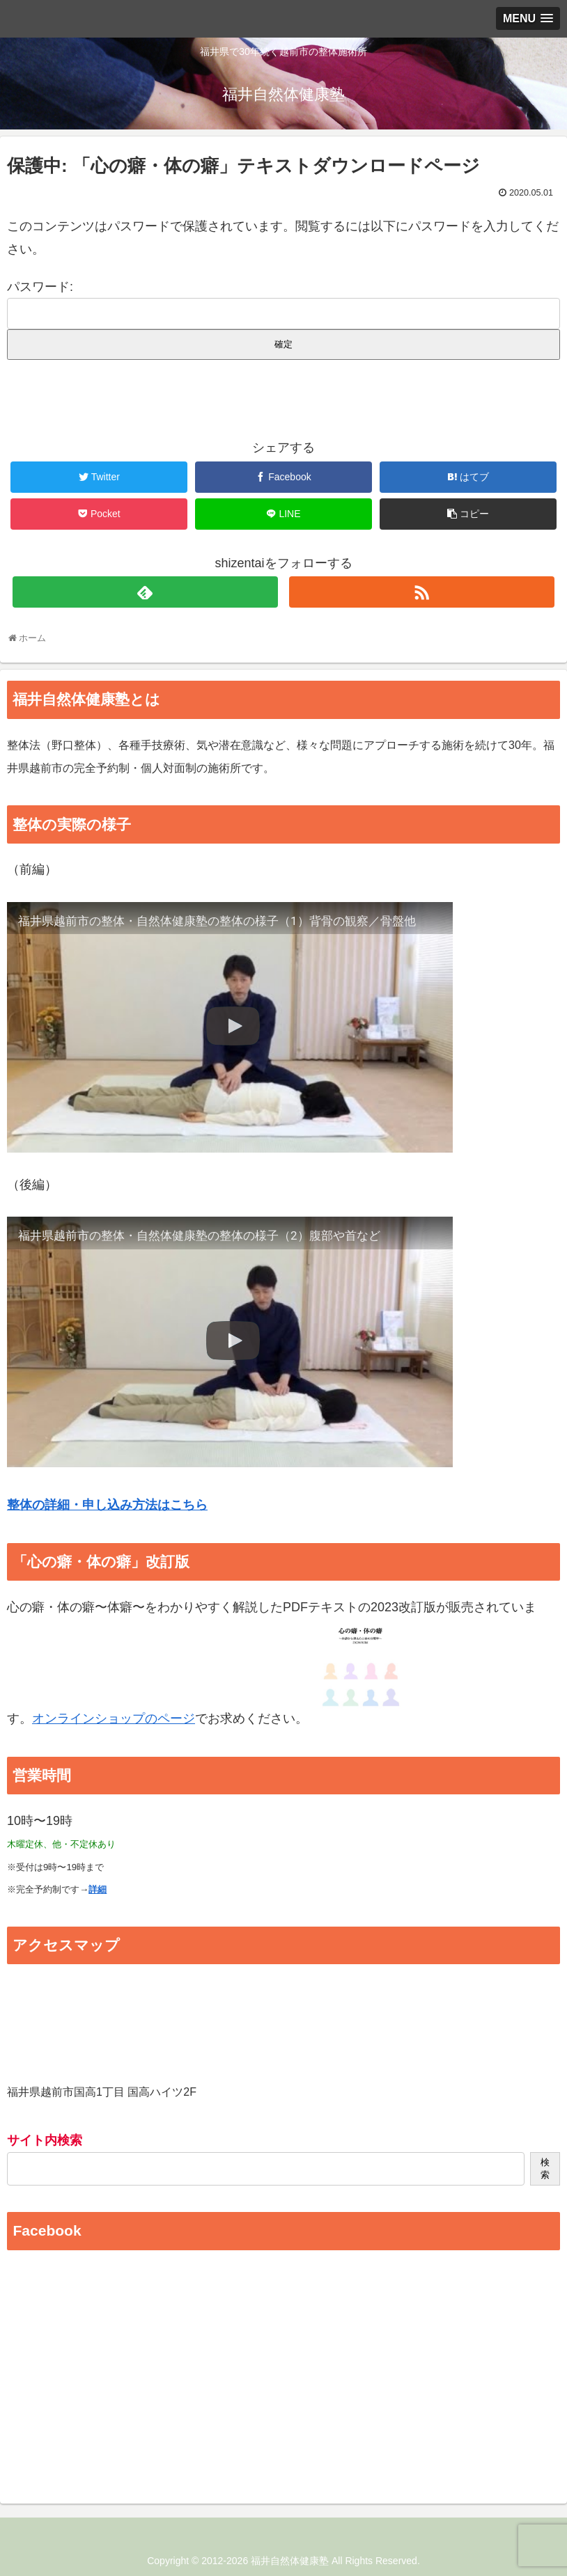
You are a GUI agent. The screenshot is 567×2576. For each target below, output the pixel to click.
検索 (545, 2168)
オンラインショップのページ (113, 1718)
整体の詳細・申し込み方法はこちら (107, 1505)
